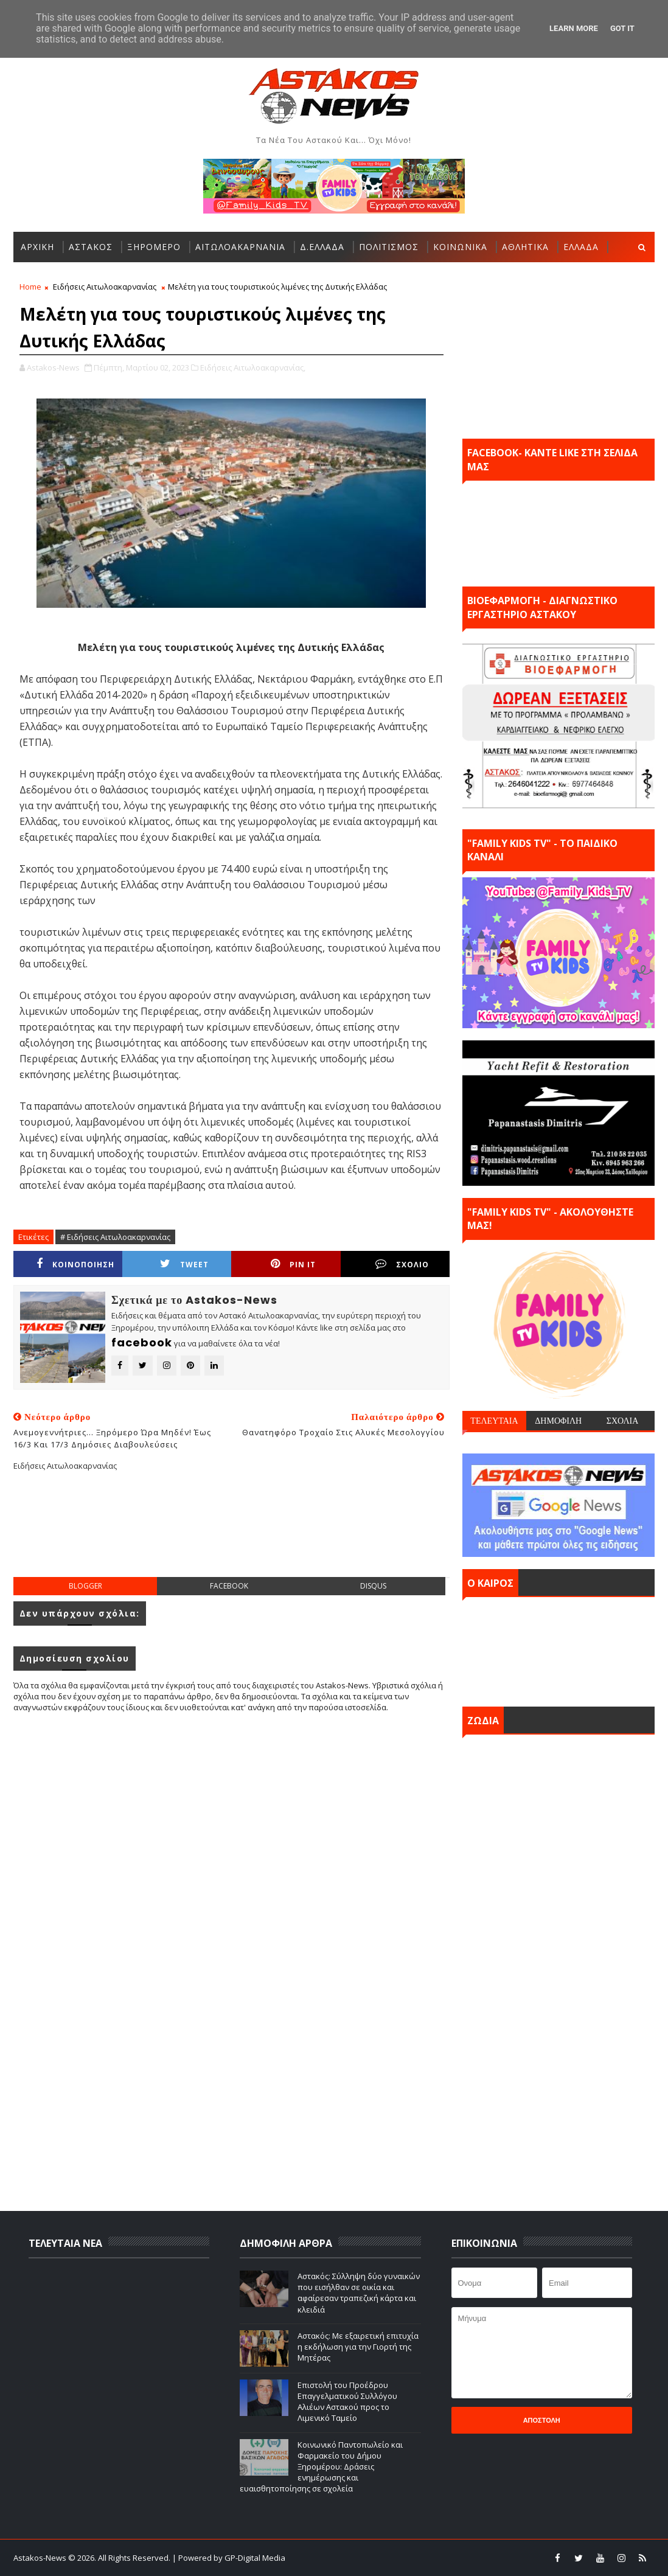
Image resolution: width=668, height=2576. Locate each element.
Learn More (573, 28)
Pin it (293, 1264)
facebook (229, 1586)
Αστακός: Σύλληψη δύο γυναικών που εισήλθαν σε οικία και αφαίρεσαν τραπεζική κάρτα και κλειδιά (358, 2293)
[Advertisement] (234, 1533)
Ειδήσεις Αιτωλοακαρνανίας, (252, 367)
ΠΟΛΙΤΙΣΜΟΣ (389, 246)
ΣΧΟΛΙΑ (623, 1421)
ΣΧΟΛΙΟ (402, 1264)
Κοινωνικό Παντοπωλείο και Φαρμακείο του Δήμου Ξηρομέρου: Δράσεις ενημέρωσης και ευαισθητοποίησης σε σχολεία (321, 2466)
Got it (622, 28)
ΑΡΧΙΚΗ (37, 246)
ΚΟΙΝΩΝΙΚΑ (460, 246)
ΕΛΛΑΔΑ (581, 246)
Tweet (184, 1264)
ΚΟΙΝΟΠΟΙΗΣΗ (75, 1264)
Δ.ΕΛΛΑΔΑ (322, 246)
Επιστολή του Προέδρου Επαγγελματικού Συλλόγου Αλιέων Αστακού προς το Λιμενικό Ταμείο (347, 2401)
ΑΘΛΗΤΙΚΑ (525, 246)
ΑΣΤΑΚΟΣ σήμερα (558, 1648)
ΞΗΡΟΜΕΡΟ (154, 246)
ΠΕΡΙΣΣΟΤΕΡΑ (53, 277)
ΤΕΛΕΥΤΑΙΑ (494, 1421)
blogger (85, 1586)
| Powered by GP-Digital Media (228, 2557)
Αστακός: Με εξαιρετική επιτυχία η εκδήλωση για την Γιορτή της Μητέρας (358, 2346)
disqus (373, 1586)
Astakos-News (40, 2557)
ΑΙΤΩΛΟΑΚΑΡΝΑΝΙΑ (240, 246)
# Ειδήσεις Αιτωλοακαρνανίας (115, 1236)
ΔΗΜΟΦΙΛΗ (558, 1421)
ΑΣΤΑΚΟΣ (91, 246)
